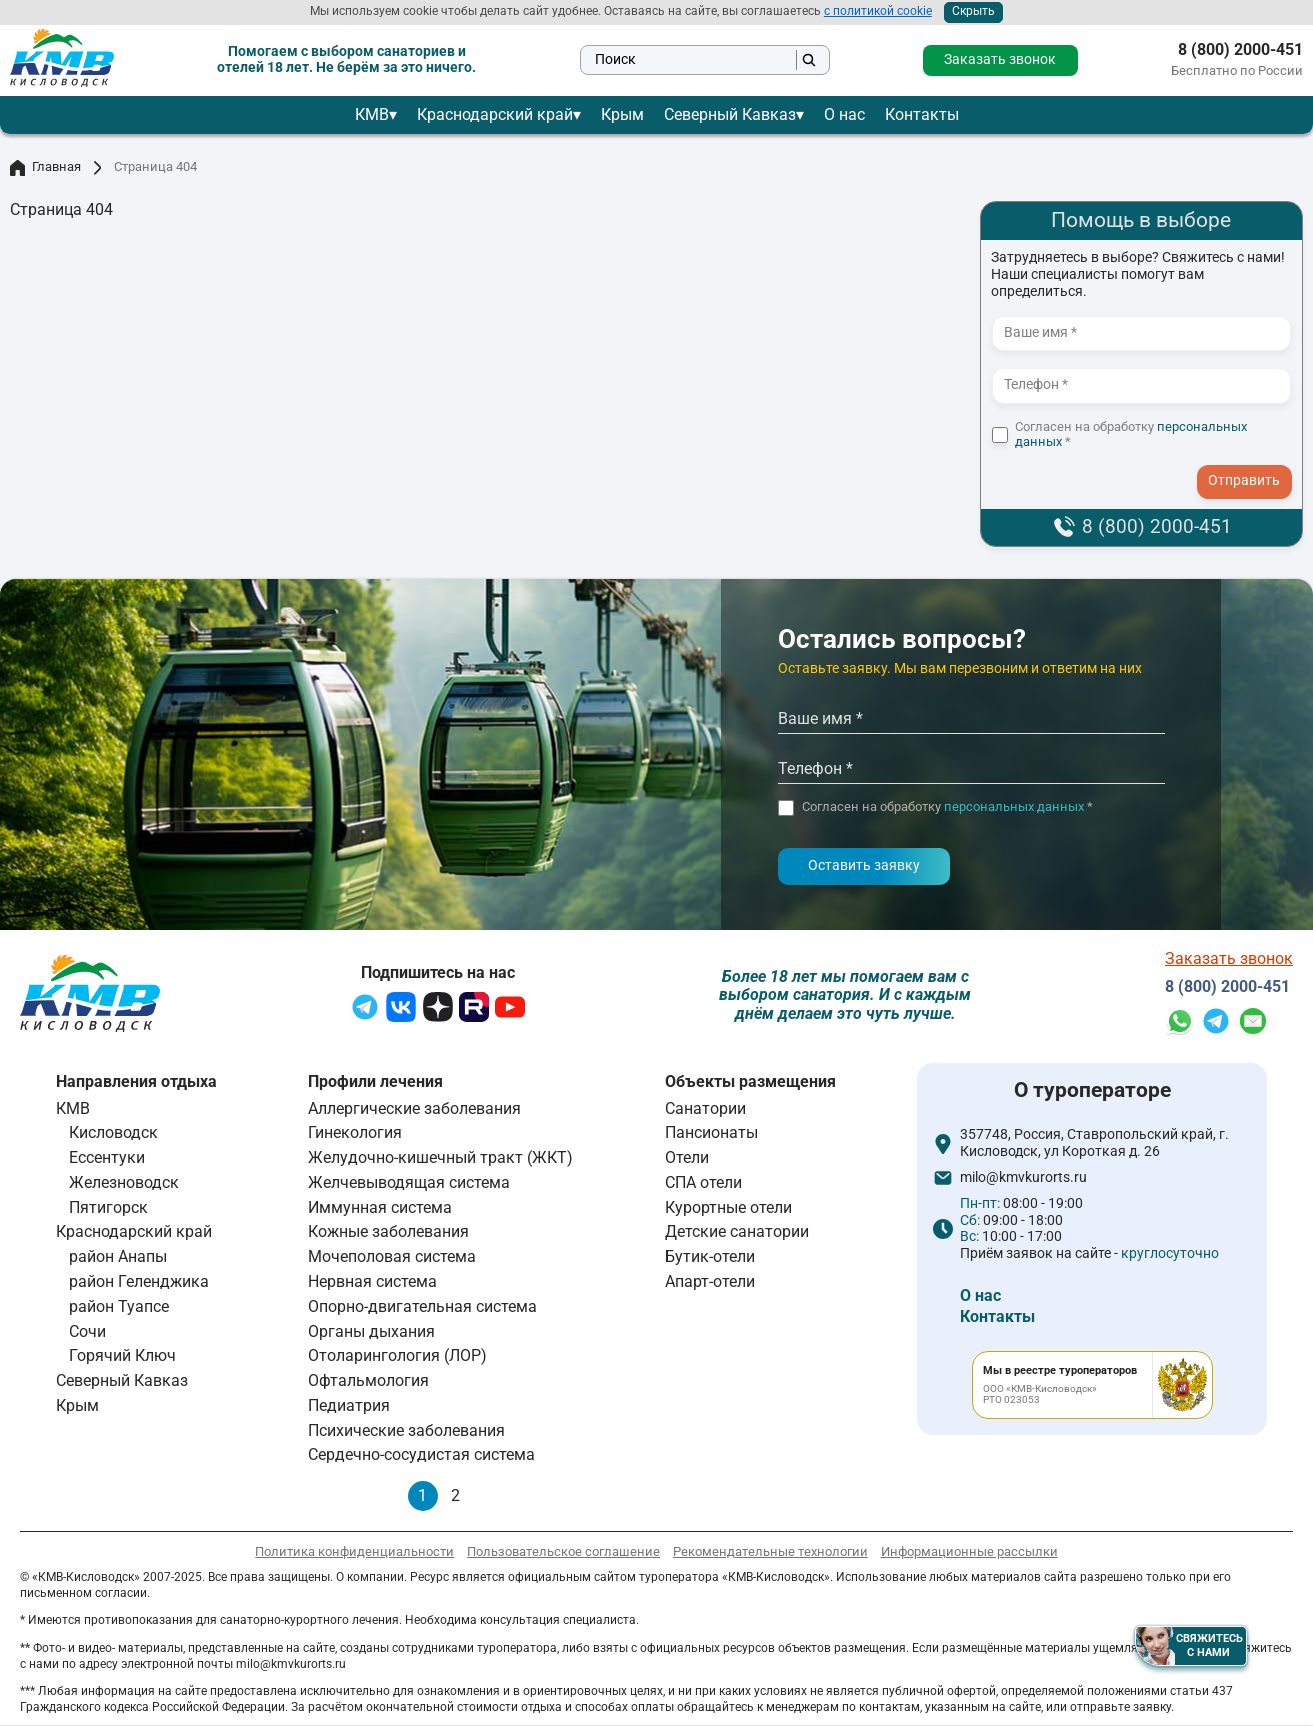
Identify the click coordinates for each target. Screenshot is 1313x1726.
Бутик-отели (710, 1256)
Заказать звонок (1000, 59)
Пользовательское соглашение (563, 1551)
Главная (45, 168)
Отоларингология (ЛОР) (397, 1355)
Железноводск (124, 1182)
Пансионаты (711, 1132)
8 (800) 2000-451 (1240, 50)
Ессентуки (107, 1157)
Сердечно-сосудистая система (421, 1454)
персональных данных (1014, 806)
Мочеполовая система (392, 1256)
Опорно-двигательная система (422, 1306)
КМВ (372, 114)
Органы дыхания (371, 1331)
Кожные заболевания (388, 1231)
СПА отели (703, 1182)
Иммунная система (380, 1207)
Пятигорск (108, 1207)
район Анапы (118, 1256)
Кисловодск (113, 1132)
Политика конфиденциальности (354, 1551)
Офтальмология (368, 1380)
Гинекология (355, 1132)
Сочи (87, 1331)
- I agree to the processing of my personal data (1251, 462)
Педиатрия (349, 1405)
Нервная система (372, 1281)
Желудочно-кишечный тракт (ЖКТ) (440, 1157)
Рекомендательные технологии (770, 1551)
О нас (844, 114)
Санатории (705, 1108)
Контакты (922, 114)
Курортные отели (728, 1207)
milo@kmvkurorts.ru (1023, 1178)
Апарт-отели (710, 1281)
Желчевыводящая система (409, 1182)
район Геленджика (139, 1281)
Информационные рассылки (969, 1551)
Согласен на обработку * (1131, 434)
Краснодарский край (495, 114)
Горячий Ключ (122, 1355)
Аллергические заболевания (414, 1108)
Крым (622, 114)
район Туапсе (119, 1306)
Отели (687, 1157)
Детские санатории (737, 1231)
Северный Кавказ (730, 114)
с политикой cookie (878, 11)
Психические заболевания (406, 1430)
